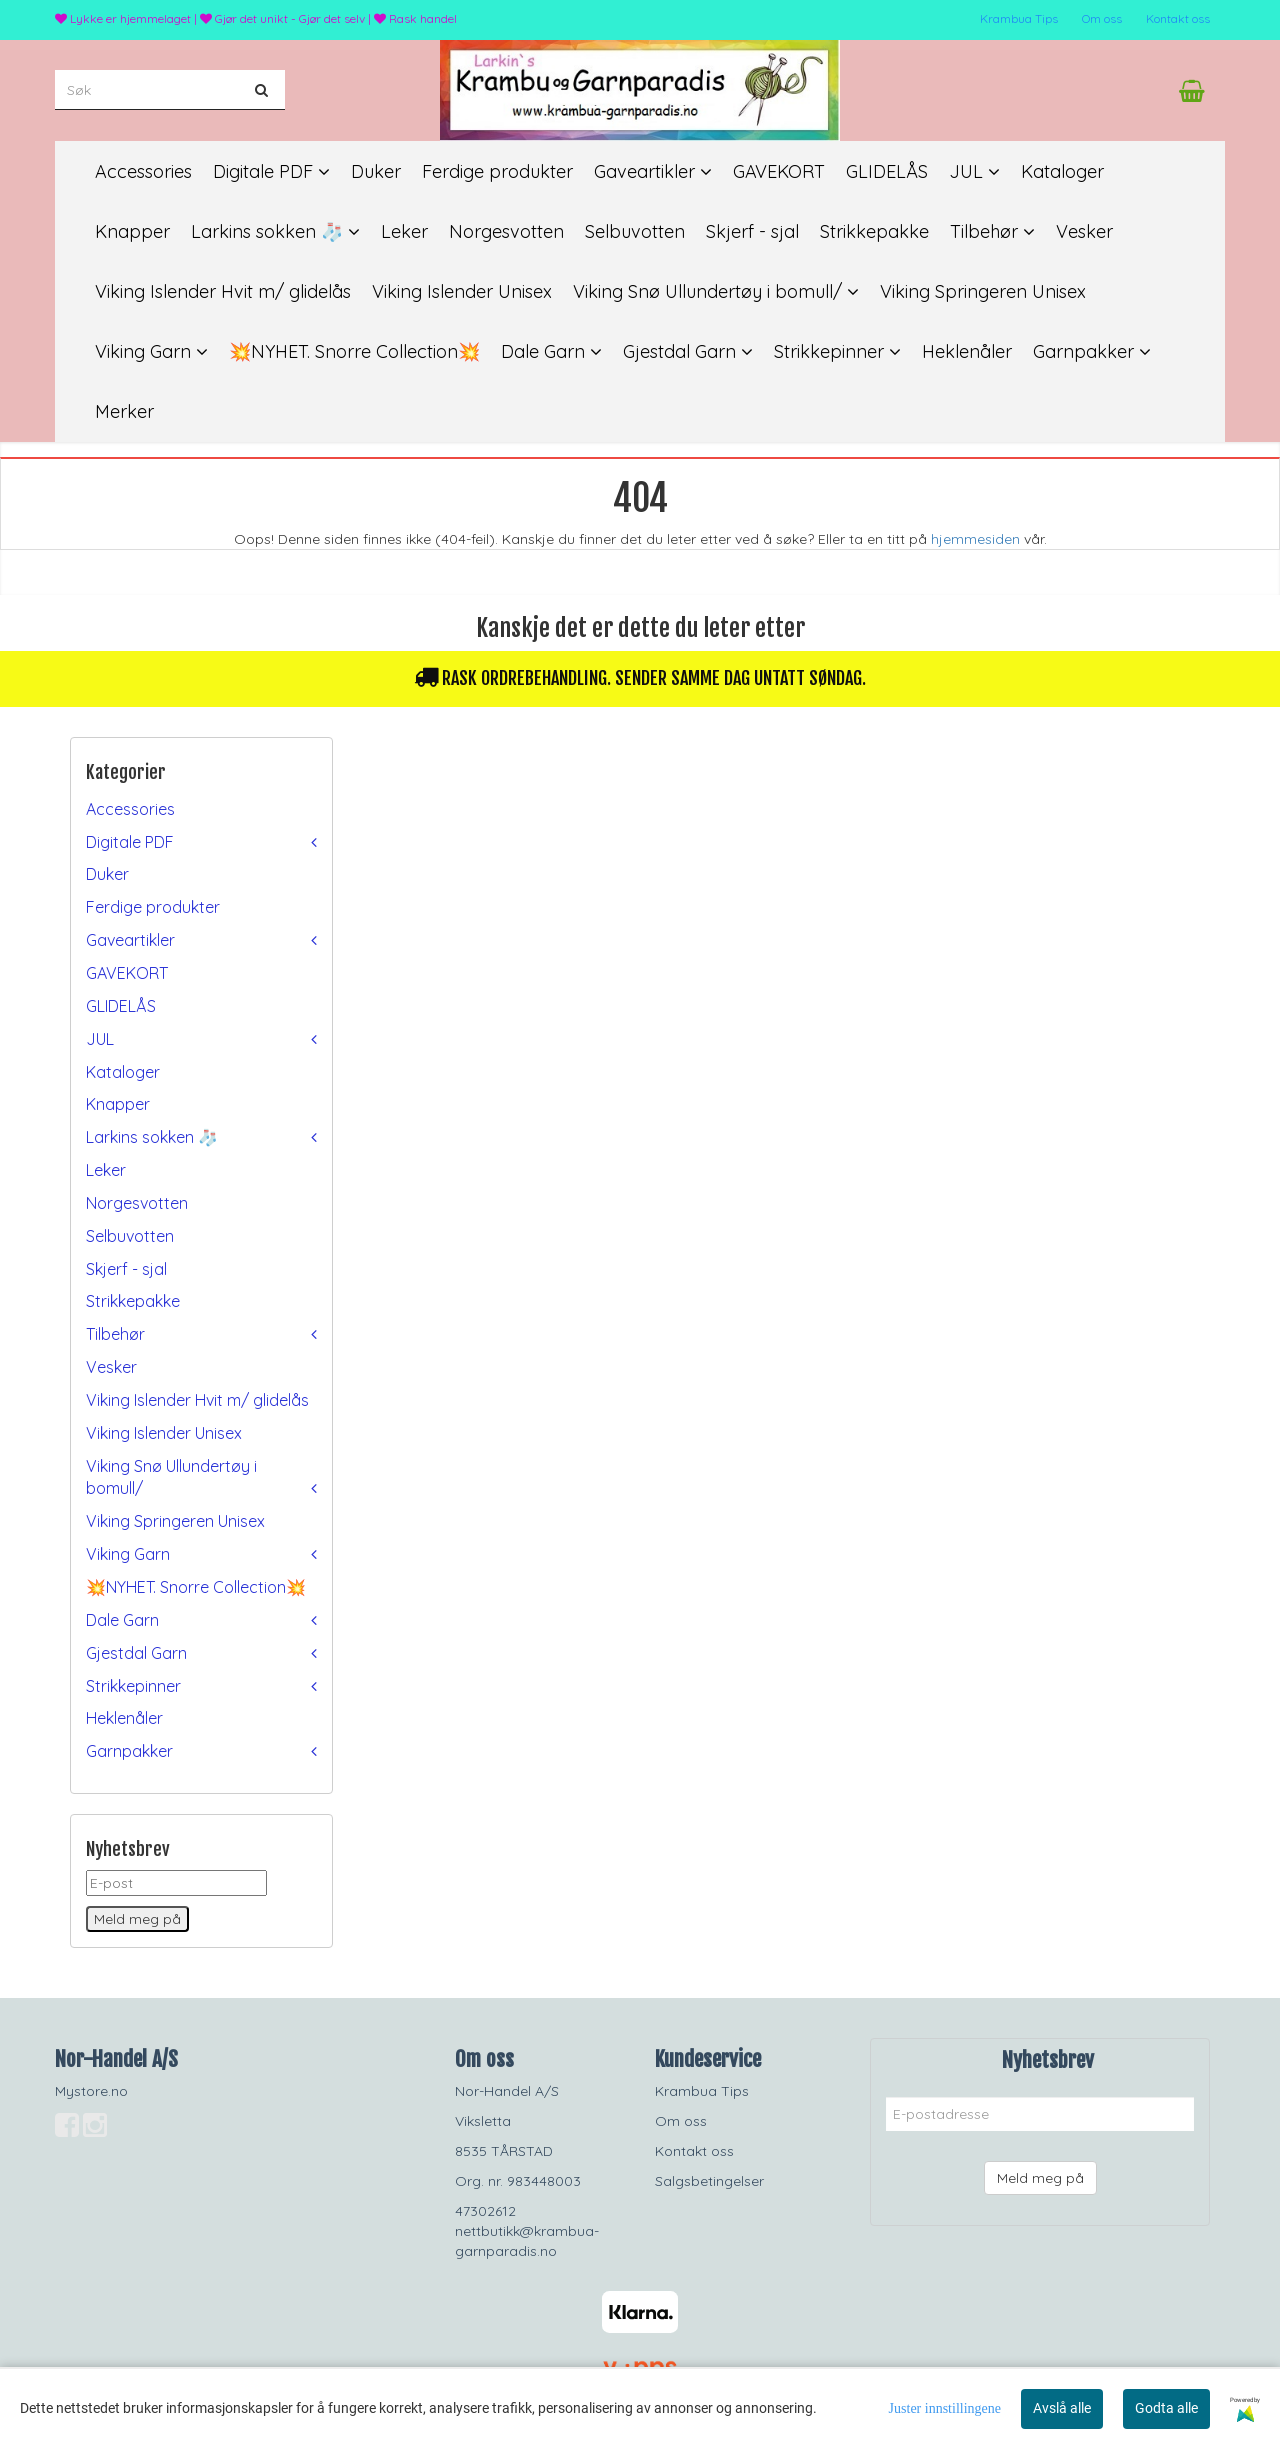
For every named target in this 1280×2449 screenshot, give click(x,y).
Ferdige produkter (153, 907)
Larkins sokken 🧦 (152, 1137)
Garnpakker (129, 1751)
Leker (106, 1170)
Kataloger (123, 1072)
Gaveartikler (130, 940)
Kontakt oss (1178, 18)
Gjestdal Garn (136, 1653)
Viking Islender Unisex (164, 1433)
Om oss (1102, 18)
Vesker (111, 1367)
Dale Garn (122, 1620)
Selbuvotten (130, 1236)
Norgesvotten (137, 1203)
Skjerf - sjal (126, 1269)
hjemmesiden (975, 539)
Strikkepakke (133, 1301)
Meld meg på (1040, 2178)
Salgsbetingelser (709, 2181)
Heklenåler (124, 1718)
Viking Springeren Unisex (175, 1521)
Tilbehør (115, 1334)
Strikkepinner (133, 1686)
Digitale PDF (130, 842)
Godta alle (1166, 2408)
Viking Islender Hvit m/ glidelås (197, 1400)
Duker (107, 874)
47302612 (485, 2211)
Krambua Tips (1019, 18)
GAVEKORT (127, 973)
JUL (100, 1039)
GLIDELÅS (121, 1006)
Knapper (118, 1104)
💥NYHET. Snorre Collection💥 (196, 1587)
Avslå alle (1062, 2408)
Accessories (130, 809)
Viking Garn (128, 1554)
